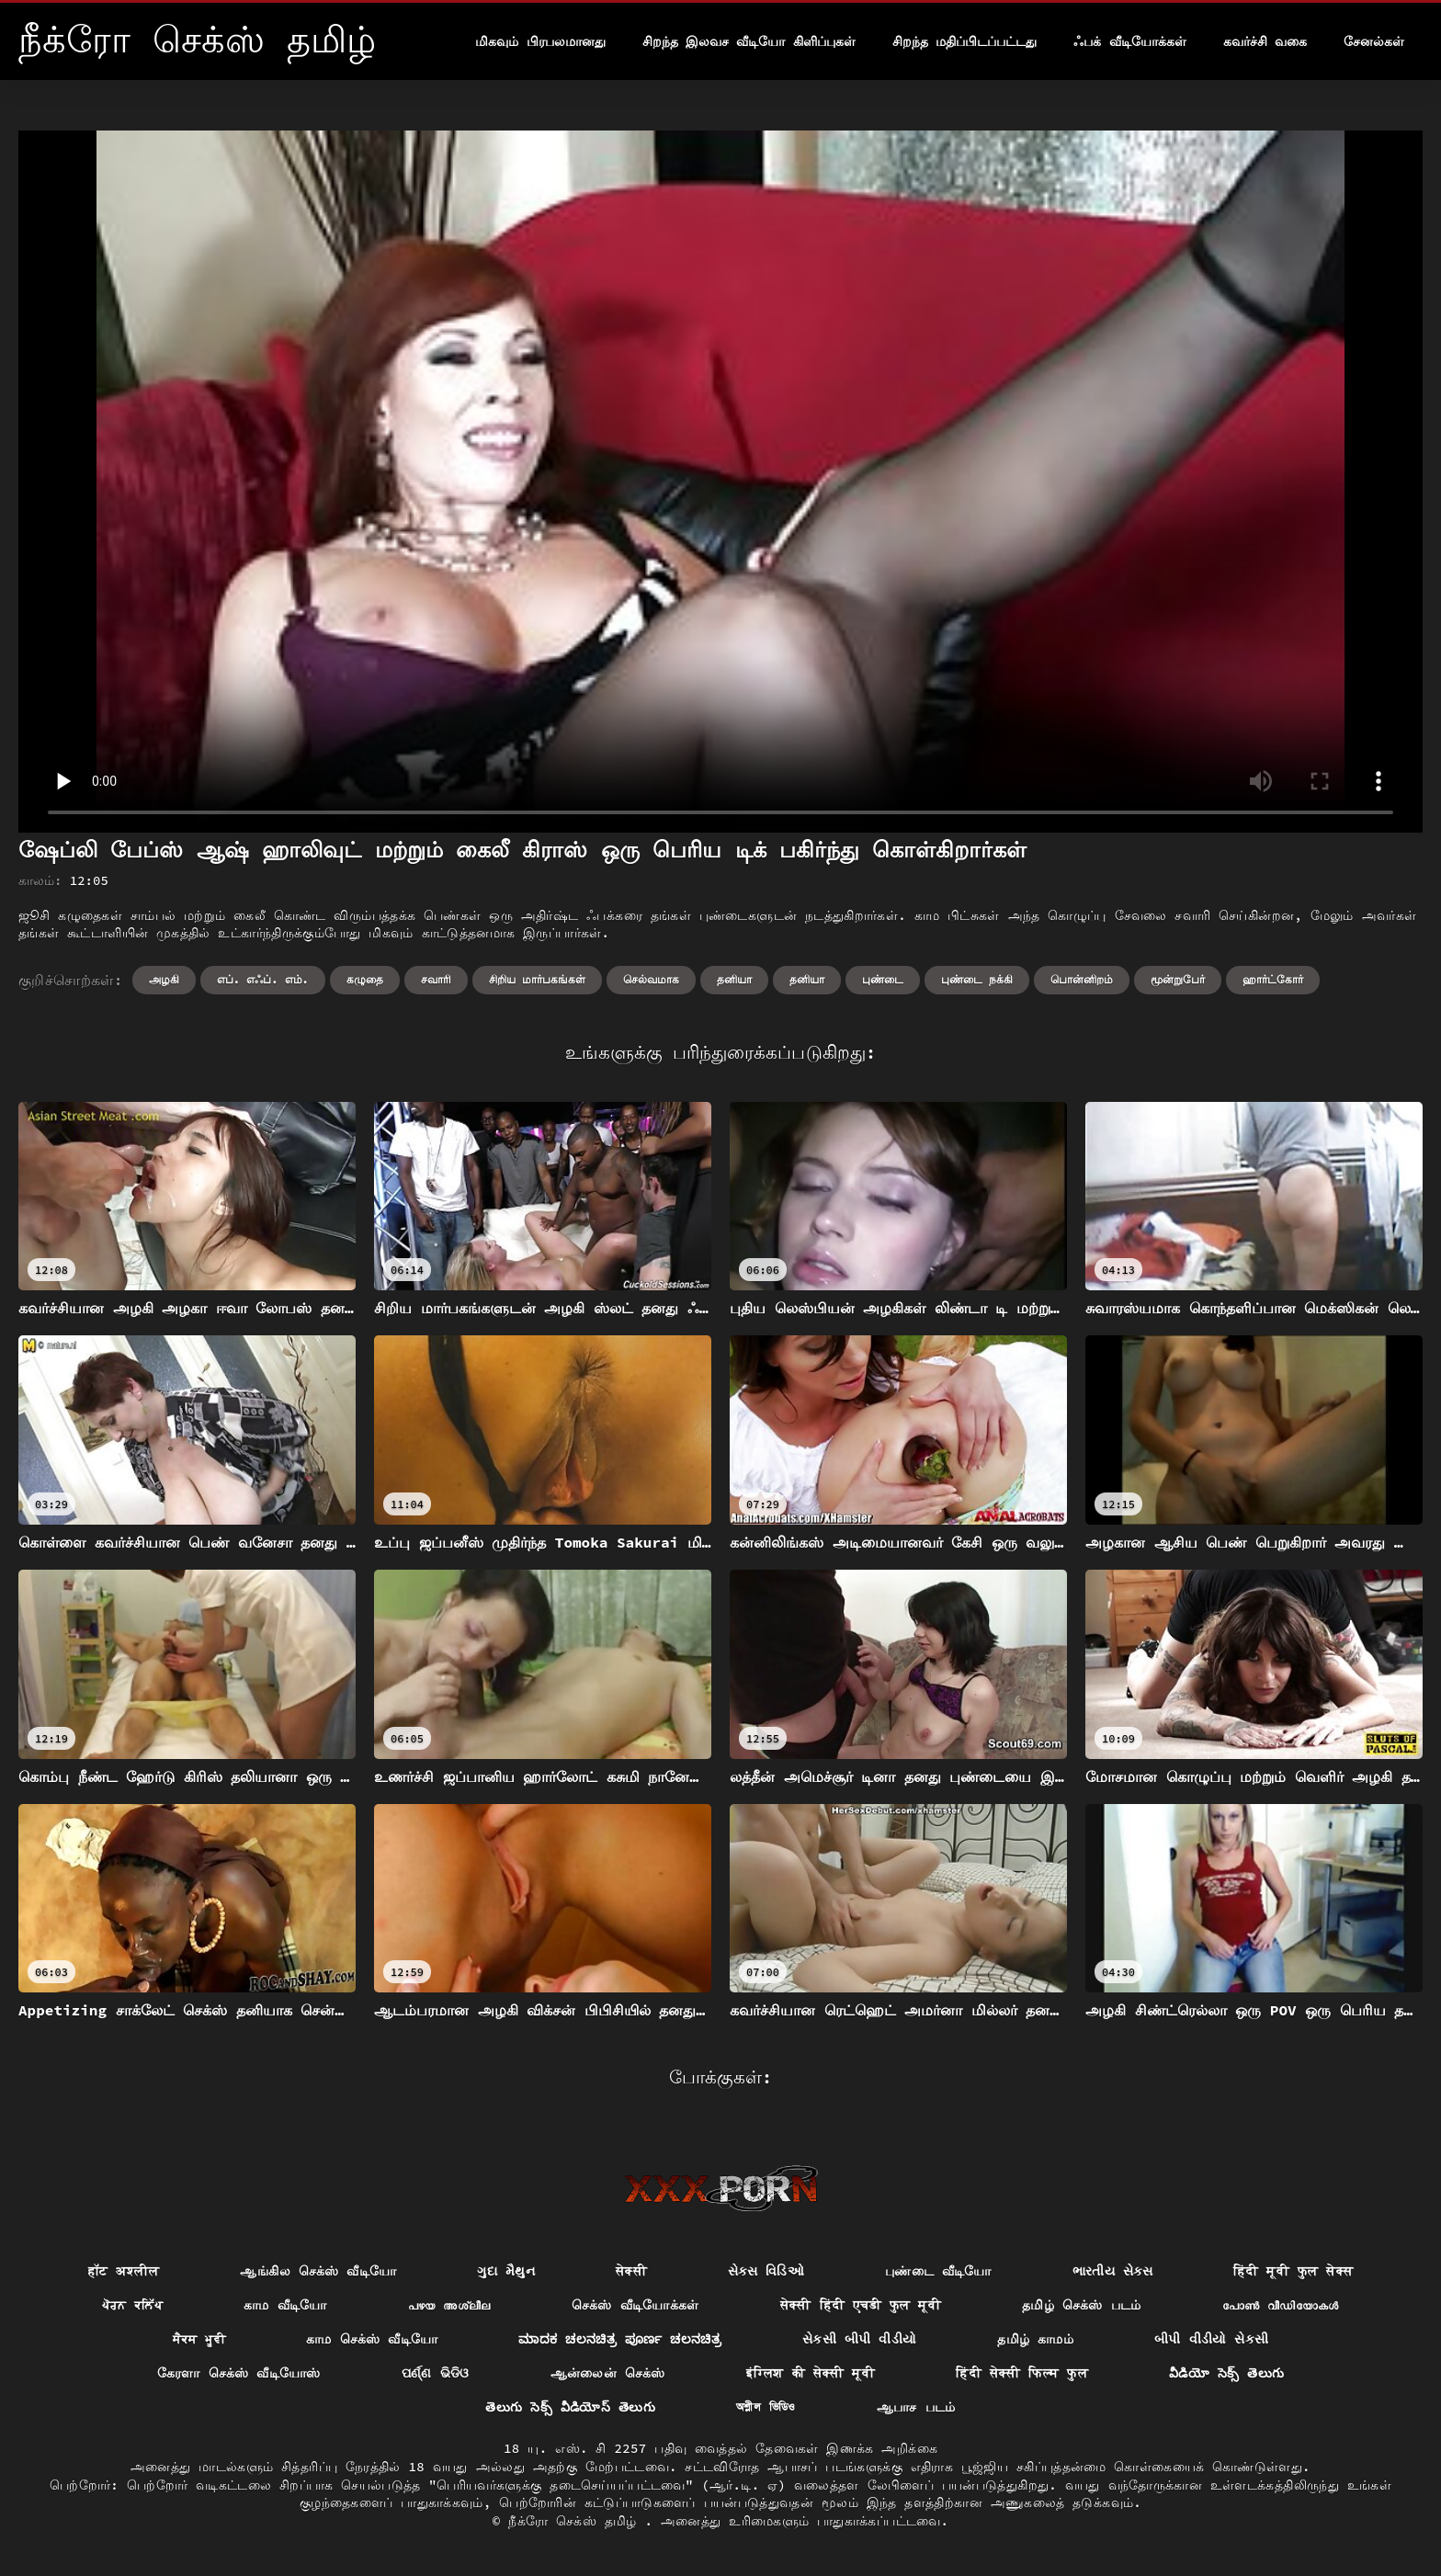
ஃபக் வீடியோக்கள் (1129, 41)
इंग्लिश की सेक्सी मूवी (810, 2373)
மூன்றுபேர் (1178, 979)
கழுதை (364, 979)
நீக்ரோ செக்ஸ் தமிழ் (576, 2521)
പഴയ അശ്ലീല (449, 2305)
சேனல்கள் (1374, 41)
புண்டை (882, 979)
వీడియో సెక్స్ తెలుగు (1226, 2373)
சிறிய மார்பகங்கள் (537, 979)
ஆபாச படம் (916, 2407)
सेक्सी (631, 2271)
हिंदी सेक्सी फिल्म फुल (1022, 2373)
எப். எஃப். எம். (263, 979)
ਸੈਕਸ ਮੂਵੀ (199, 2339)
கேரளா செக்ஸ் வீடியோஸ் (239, 2373)
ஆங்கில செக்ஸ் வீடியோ (318, 2271)
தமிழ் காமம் (1035, 2339)
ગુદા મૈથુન (506, 2271)
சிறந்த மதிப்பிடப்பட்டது (964, 41)
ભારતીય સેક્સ (1112, 2271)
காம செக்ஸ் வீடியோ (371, 2339)
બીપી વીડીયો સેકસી (1211, 2339)
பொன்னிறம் (1081, 979)
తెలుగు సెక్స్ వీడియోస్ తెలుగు (569, 2407)
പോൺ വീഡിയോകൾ (1280, 2305)
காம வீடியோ (285, 2305)
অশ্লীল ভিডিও (766, 2407)
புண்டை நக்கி (977, 979)
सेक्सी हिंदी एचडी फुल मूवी (860, 2305)
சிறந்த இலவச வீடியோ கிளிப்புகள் (749, 41)
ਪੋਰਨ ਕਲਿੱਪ (132, 2305)
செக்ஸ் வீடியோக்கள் (635, 2305)
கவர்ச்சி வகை (1265, 41)
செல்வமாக (651, 979)
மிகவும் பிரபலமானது (540, 41)
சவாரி (436, 979)
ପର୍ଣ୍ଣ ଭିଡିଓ (436, 2373)
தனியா (734, 979)
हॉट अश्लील (124, 2271)
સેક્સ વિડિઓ (766, 2271)
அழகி (164, 979)
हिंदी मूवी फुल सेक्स (1293, 2271)
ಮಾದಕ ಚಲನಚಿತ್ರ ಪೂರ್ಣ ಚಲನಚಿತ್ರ (619, 2339)
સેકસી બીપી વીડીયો (859, 2339)
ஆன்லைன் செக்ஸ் (607, 2373)
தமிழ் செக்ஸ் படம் (1081, 2305)
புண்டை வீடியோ (938, 2271)
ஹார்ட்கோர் (1272, 979)
